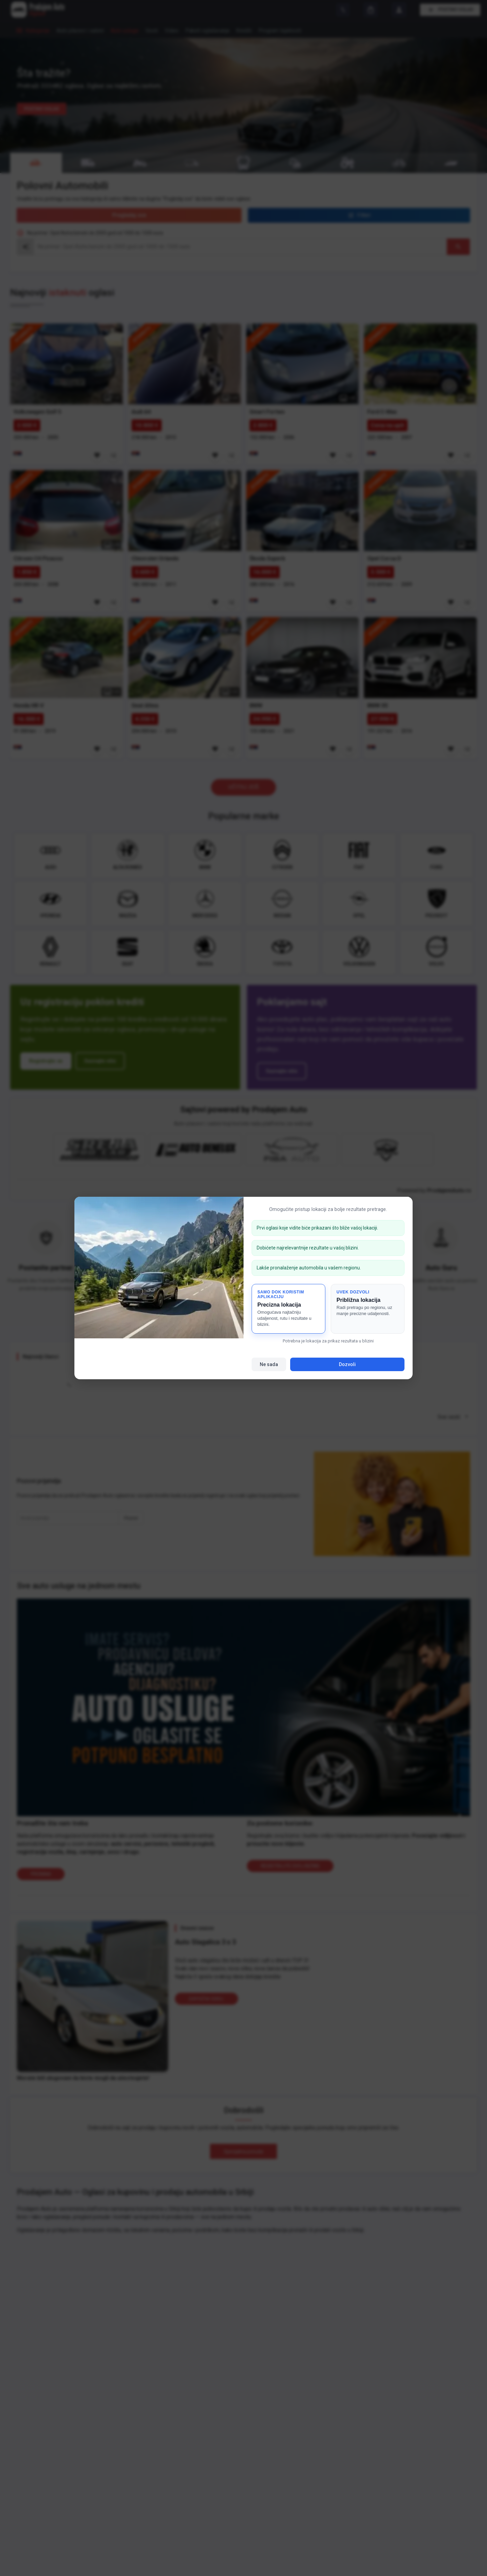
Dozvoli (347, 1364)
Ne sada (269, 1364)
